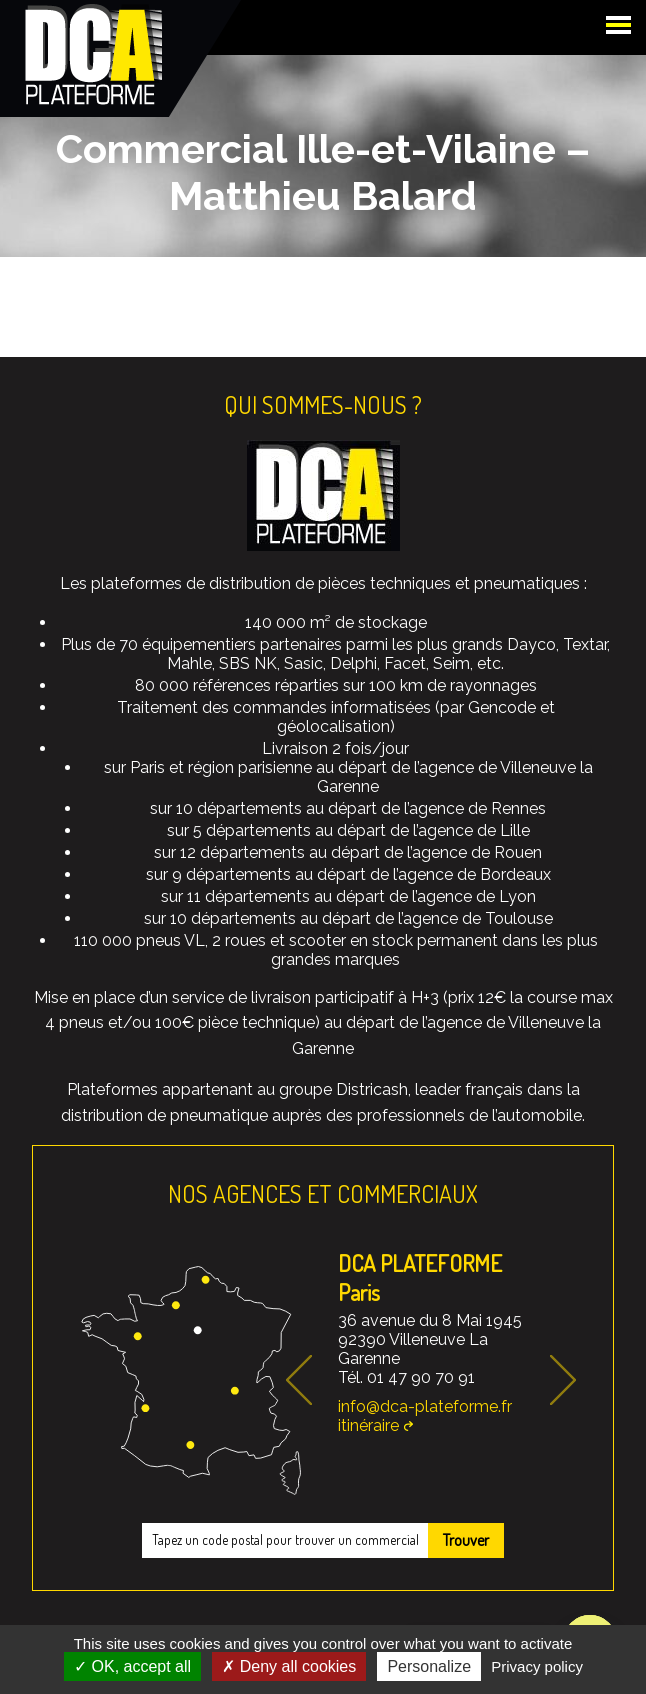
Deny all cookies (289, 1666)
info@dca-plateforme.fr (425, 1406)
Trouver (466, 1540)
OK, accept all (132, 1666)
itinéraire (368, 1425)
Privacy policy (537, 1666)
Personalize (429, 1666)
